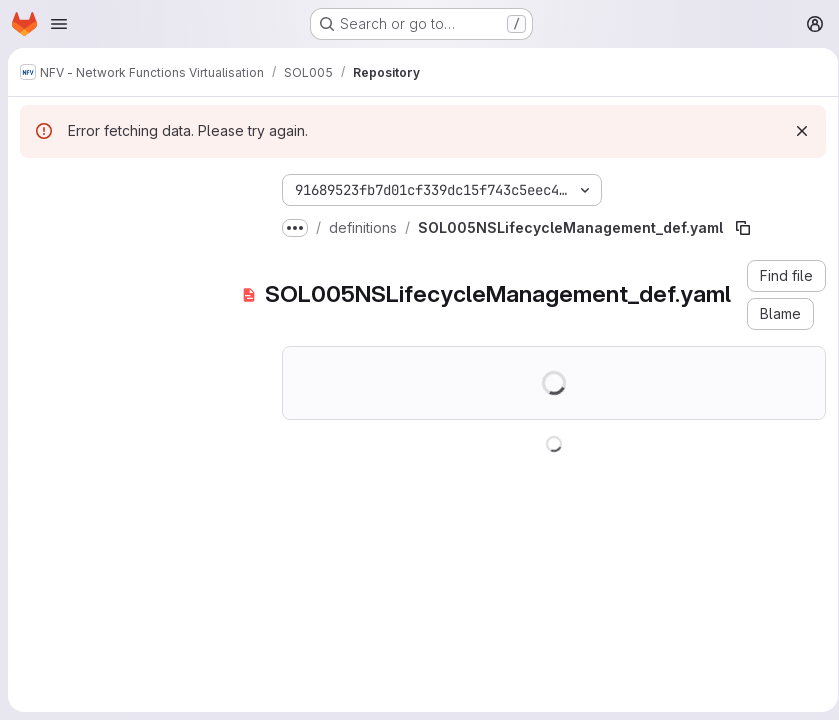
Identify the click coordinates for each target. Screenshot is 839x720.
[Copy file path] (743, 228)
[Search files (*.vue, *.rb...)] (135, 226)
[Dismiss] (795, 131)
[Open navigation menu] (59, 24)
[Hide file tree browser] (36, 186)
